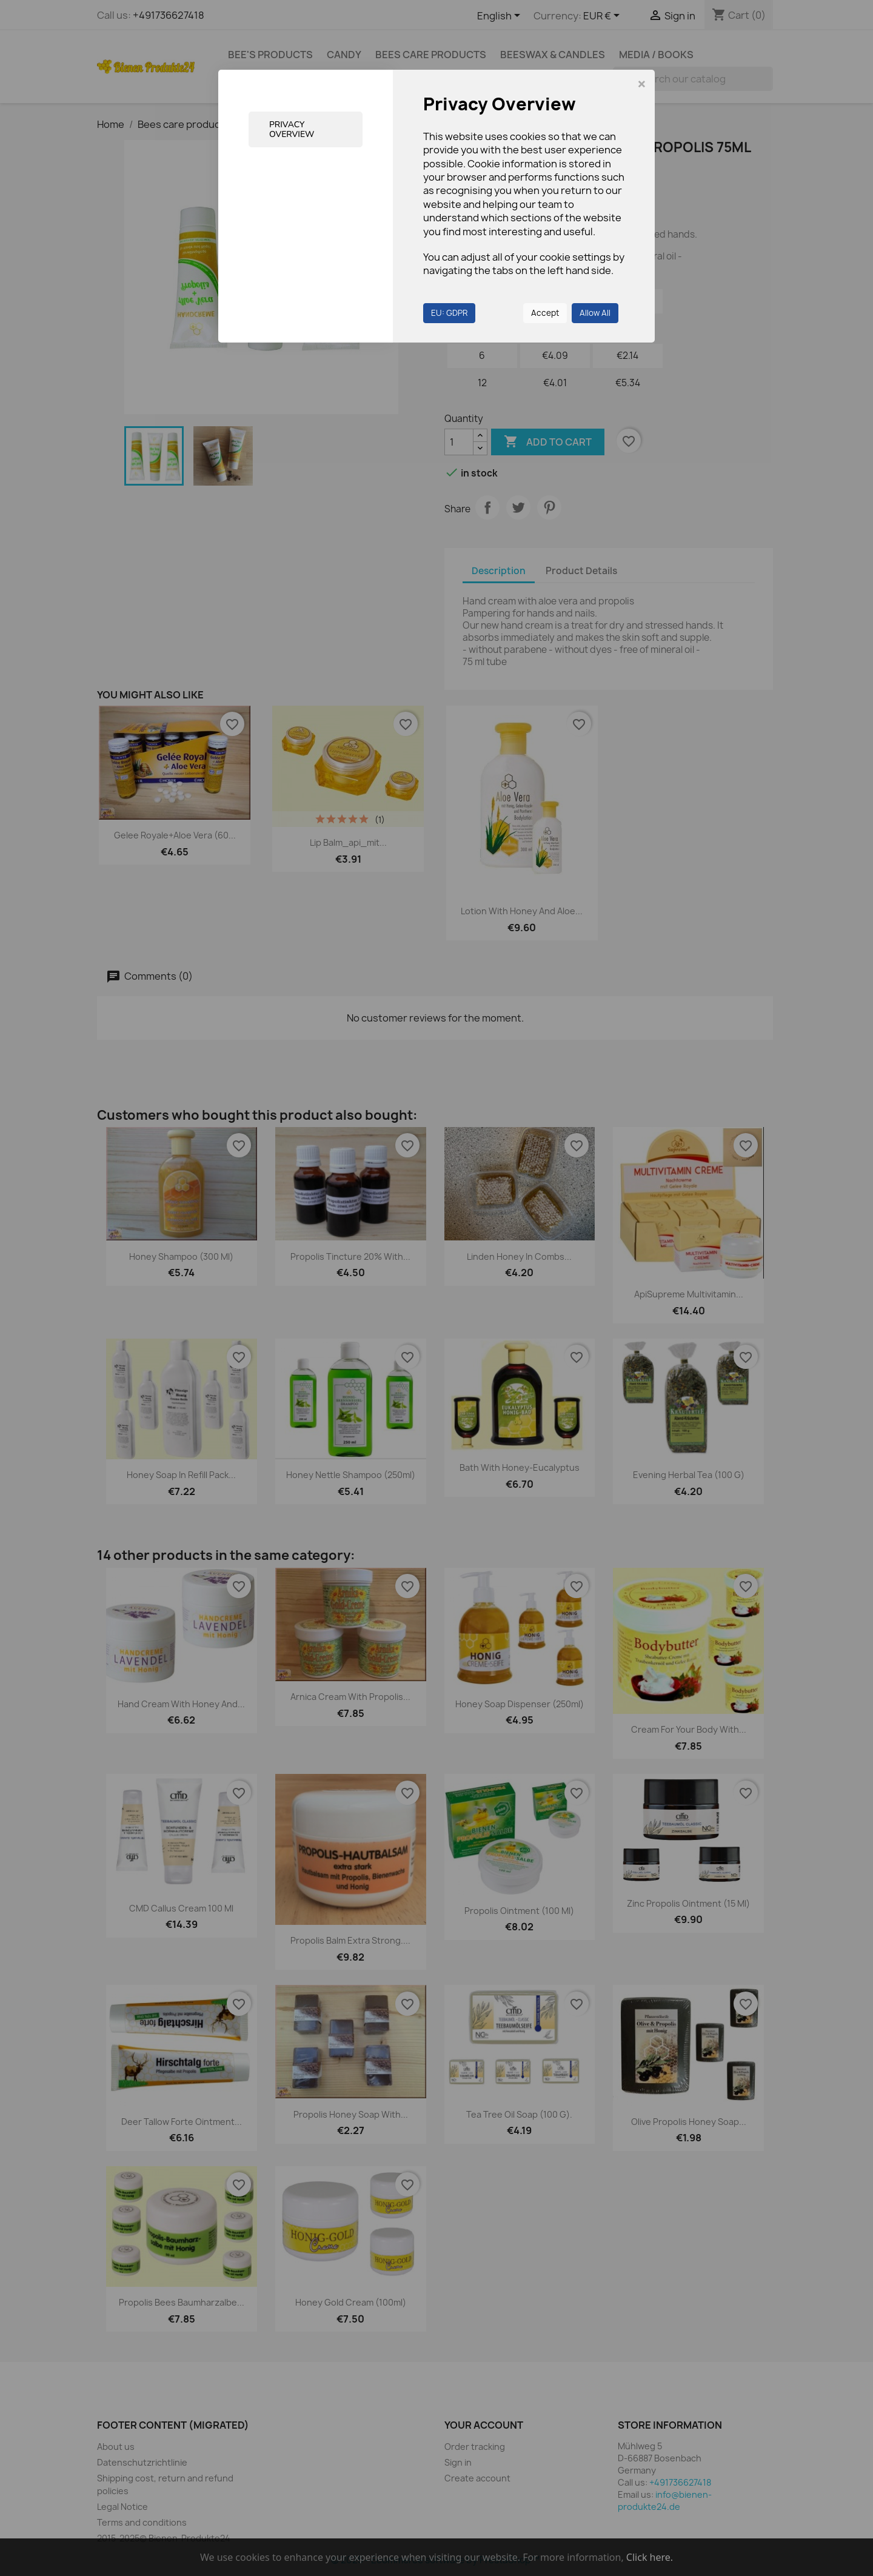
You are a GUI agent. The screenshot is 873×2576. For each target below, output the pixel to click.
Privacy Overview (292, 129)
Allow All (595, 312)
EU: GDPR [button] (449, 312)
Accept (545, 312)
